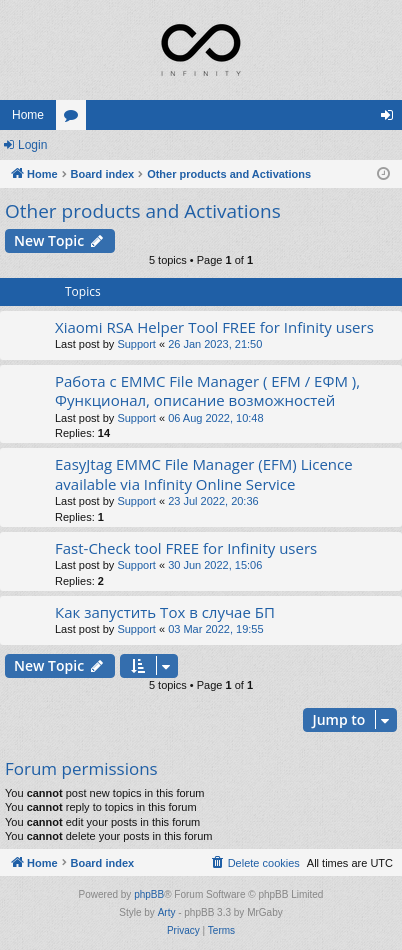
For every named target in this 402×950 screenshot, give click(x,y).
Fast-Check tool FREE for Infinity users (186, 548)
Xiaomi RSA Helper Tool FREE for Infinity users (214, 327)
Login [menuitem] (391, 119)
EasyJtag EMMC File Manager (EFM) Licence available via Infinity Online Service (204, 473)
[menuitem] (255, 863)
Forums (75, 119)
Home (28, 115)
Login (32, 145)
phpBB (149, 894)
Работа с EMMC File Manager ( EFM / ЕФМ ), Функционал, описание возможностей (207, 390)
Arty (167, 912)
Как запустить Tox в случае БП (165, 612)
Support (136, 344)
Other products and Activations (143, 211)
